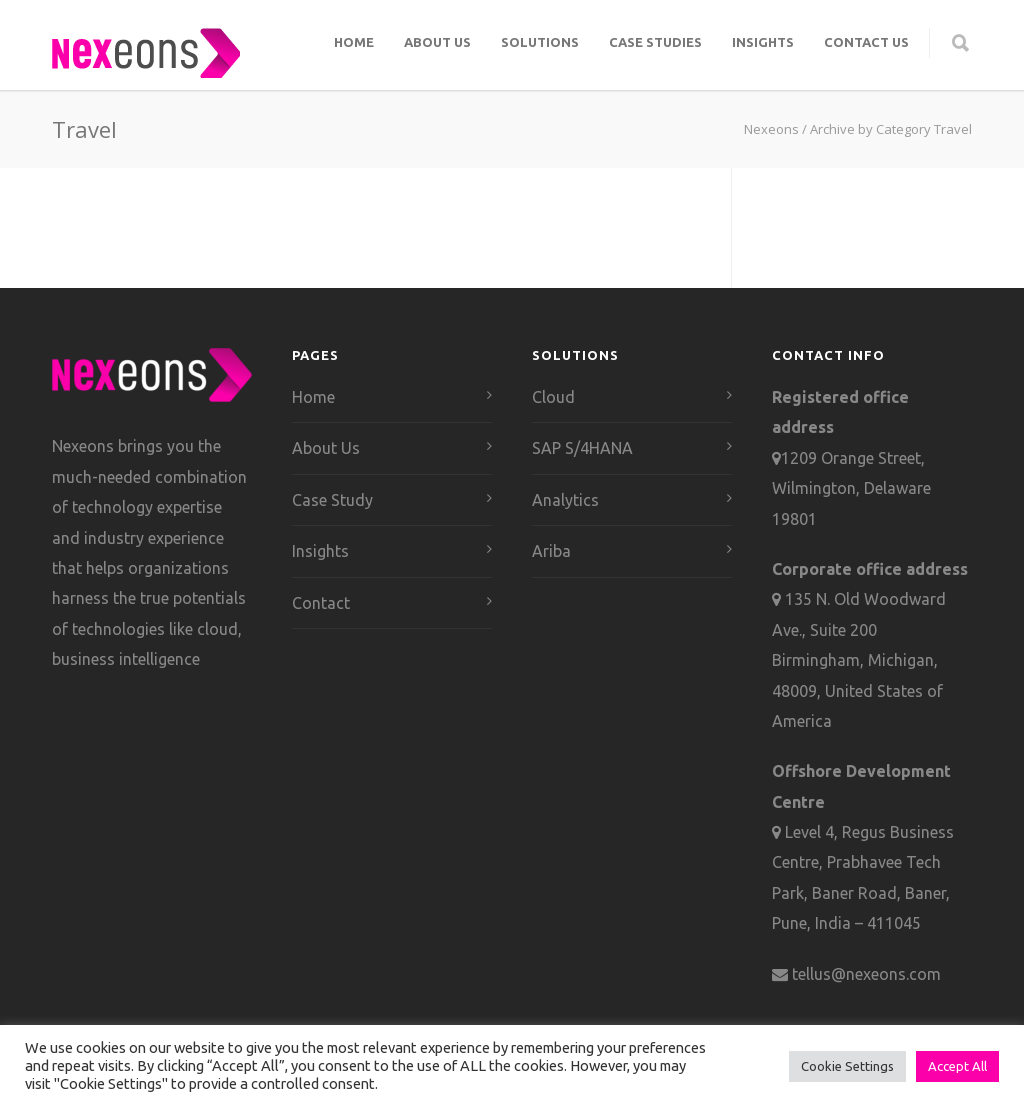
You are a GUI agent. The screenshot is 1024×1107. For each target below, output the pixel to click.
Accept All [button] (957, 1066)
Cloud (553, 397)
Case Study (332, 500)
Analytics (565, 500)
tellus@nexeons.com (864, 974)
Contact (321, 603)
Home (354, 42)
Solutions (540, 42)
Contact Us (866, 42)
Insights (763, 42)
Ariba (551, 551)
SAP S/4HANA (582, 448)
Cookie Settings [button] (847, 1066)
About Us (437, 42)
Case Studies (655, 42)
